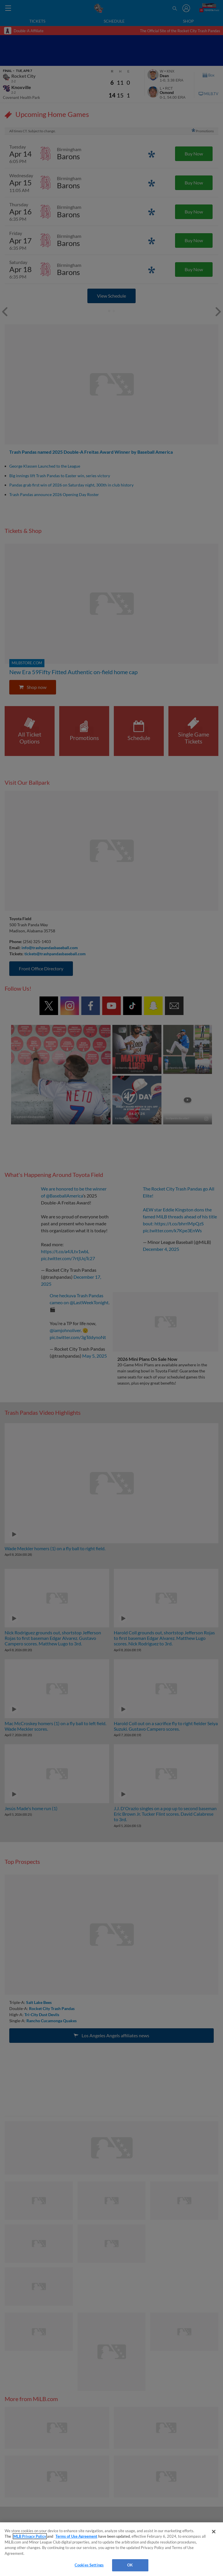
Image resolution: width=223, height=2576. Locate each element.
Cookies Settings (89, 2565)
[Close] (213, 2531)
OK (130, 2565)
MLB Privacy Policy (29, 2536)
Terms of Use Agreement (76, 2536)
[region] (111, 2549)
